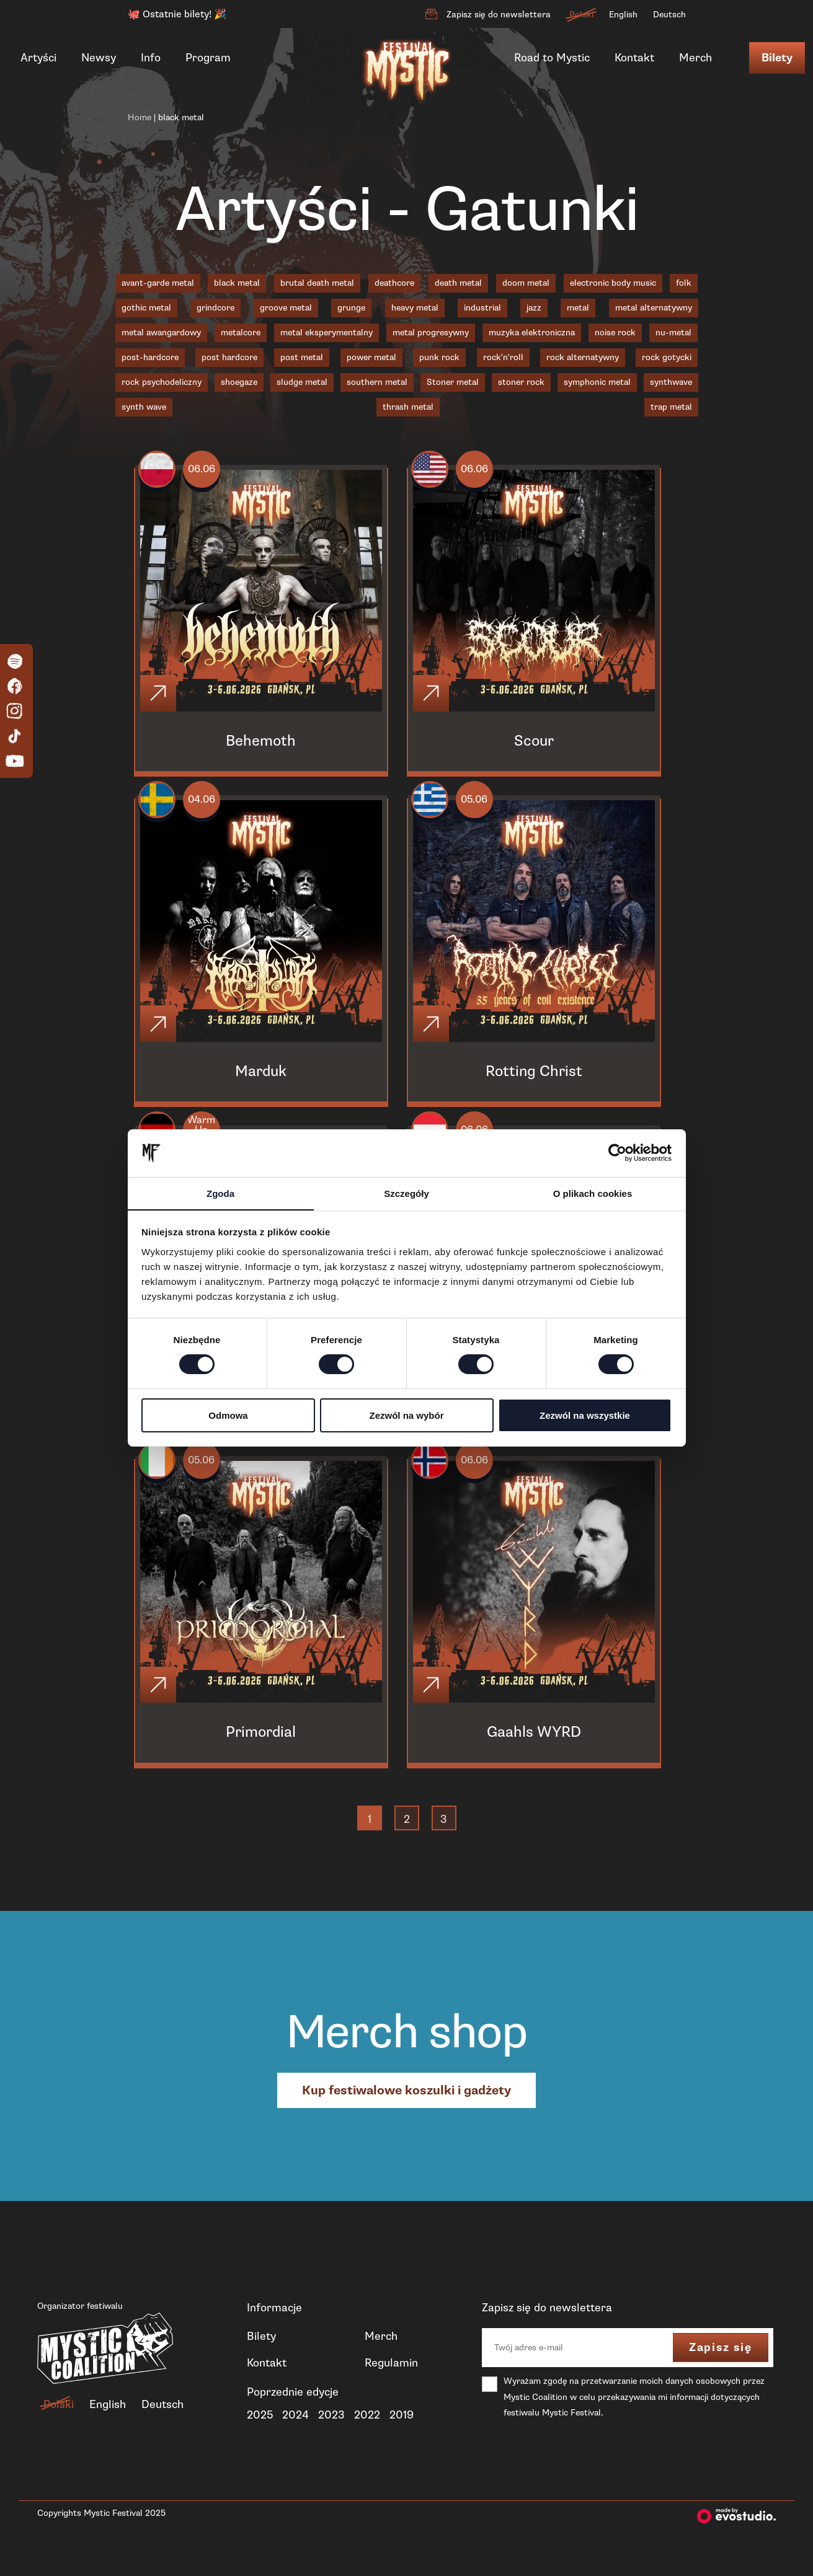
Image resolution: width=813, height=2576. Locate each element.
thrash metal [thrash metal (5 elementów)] (408, 407)
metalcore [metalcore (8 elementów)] (240, 332)
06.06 (208, 472)
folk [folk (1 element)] (683, 283)
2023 (331, 2434)
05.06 (481, 807)
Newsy (98, 57)
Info (151, 57)
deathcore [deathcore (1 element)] (394, 283)
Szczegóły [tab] (406, 1193)
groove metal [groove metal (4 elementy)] (286, 307)
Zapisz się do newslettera (498, 14)
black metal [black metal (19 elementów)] (237, 283)
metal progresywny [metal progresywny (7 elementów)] (431, 332)
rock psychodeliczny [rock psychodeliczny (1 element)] (162, 382)
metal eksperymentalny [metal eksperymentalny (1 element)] (326, 332)
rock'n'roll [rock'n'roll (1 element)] (503, 357)
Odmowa (227, 1415)
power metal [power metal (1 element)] (371, 357)
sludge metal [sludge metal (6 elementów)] (302, 382)
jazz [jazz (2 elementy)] (533, 307)
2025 (260, 2434)
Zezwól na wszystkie (585, 1415)
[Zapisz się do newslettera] (431, 14)
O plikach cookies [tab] (593, 1193)
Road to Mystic (552, 57)
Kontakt (634, 57)
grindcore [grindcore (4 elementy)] (215, 307)
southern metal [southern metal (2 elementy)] (377, 382)
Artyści (38, 57)
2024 (295, 2434)
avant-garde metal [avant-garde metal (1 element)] (158, 283)
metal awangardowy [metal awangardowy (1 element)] (161, 332)
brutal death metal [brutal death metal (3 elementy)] (317, 283)
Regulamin (391, 2382)
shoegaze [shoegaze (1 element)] (239, 382)
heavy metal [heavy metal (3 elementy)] (414, 307)
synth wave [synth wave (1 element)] (144, 407)
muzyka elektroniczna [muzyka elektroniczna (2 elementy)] (532, 332)
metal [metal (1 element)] (578, 307)
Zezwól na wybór (406, 1415)
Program (208, 57)
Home (139, 117)
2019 (401, 2434)
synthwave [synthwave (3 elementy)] (671, 382)
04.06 (208, 807)
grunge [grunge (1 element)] (351, 307)
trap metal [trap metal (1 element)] (671, 407)
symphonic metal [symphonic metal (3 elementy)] (597, 382)
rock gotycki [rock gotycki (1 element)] (666, 357)
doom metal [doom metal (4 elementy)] (525, 283)
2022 (367, 2434)
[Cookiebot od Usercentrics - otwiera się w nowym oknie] (617, 1153)
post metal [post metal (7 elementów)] (301, 357)
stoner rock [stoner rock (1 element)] (521, 382)
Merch (695, 57)
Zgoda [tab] (220, 1193)
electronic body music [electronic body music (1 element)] (613, 283)
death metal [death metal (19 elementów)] (458, 283)
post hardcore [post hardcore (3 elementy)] (229, 357)
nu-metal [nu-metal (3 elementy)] (673, 332)
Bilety (777, 58)
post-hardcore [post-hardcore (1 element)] (150, 357)
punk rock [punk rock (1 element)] (439, 357)
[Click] (160, 697)
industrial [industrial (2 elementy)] (482, 307)
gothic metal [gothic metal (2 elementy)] (146, 307)
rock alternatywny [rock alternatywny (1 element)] (582, 357)
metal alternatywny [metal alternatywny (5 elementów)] (653, 307)
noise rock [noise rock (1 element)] (615, 332)
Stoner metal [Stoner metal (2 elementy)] (453, 382)
